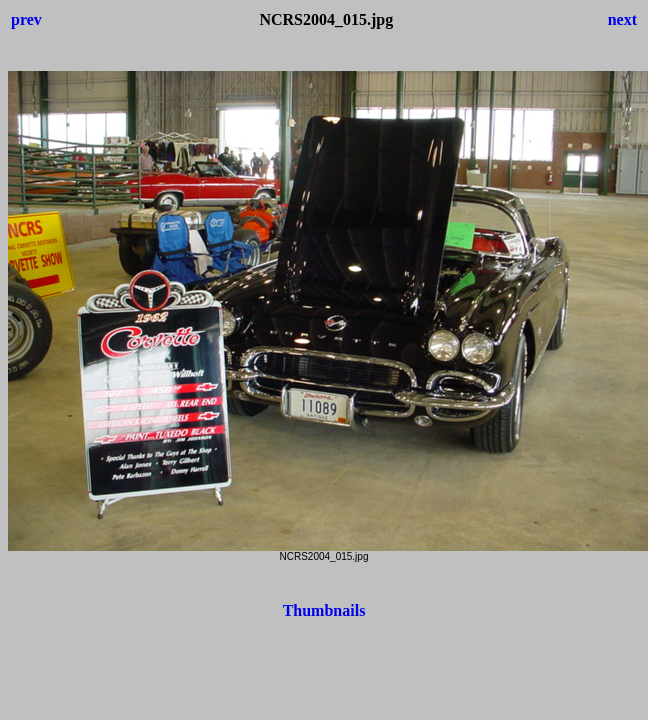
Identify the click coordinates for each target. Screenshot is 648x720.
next (622, 19)
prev (26, 19)
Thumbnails (324, 610)
